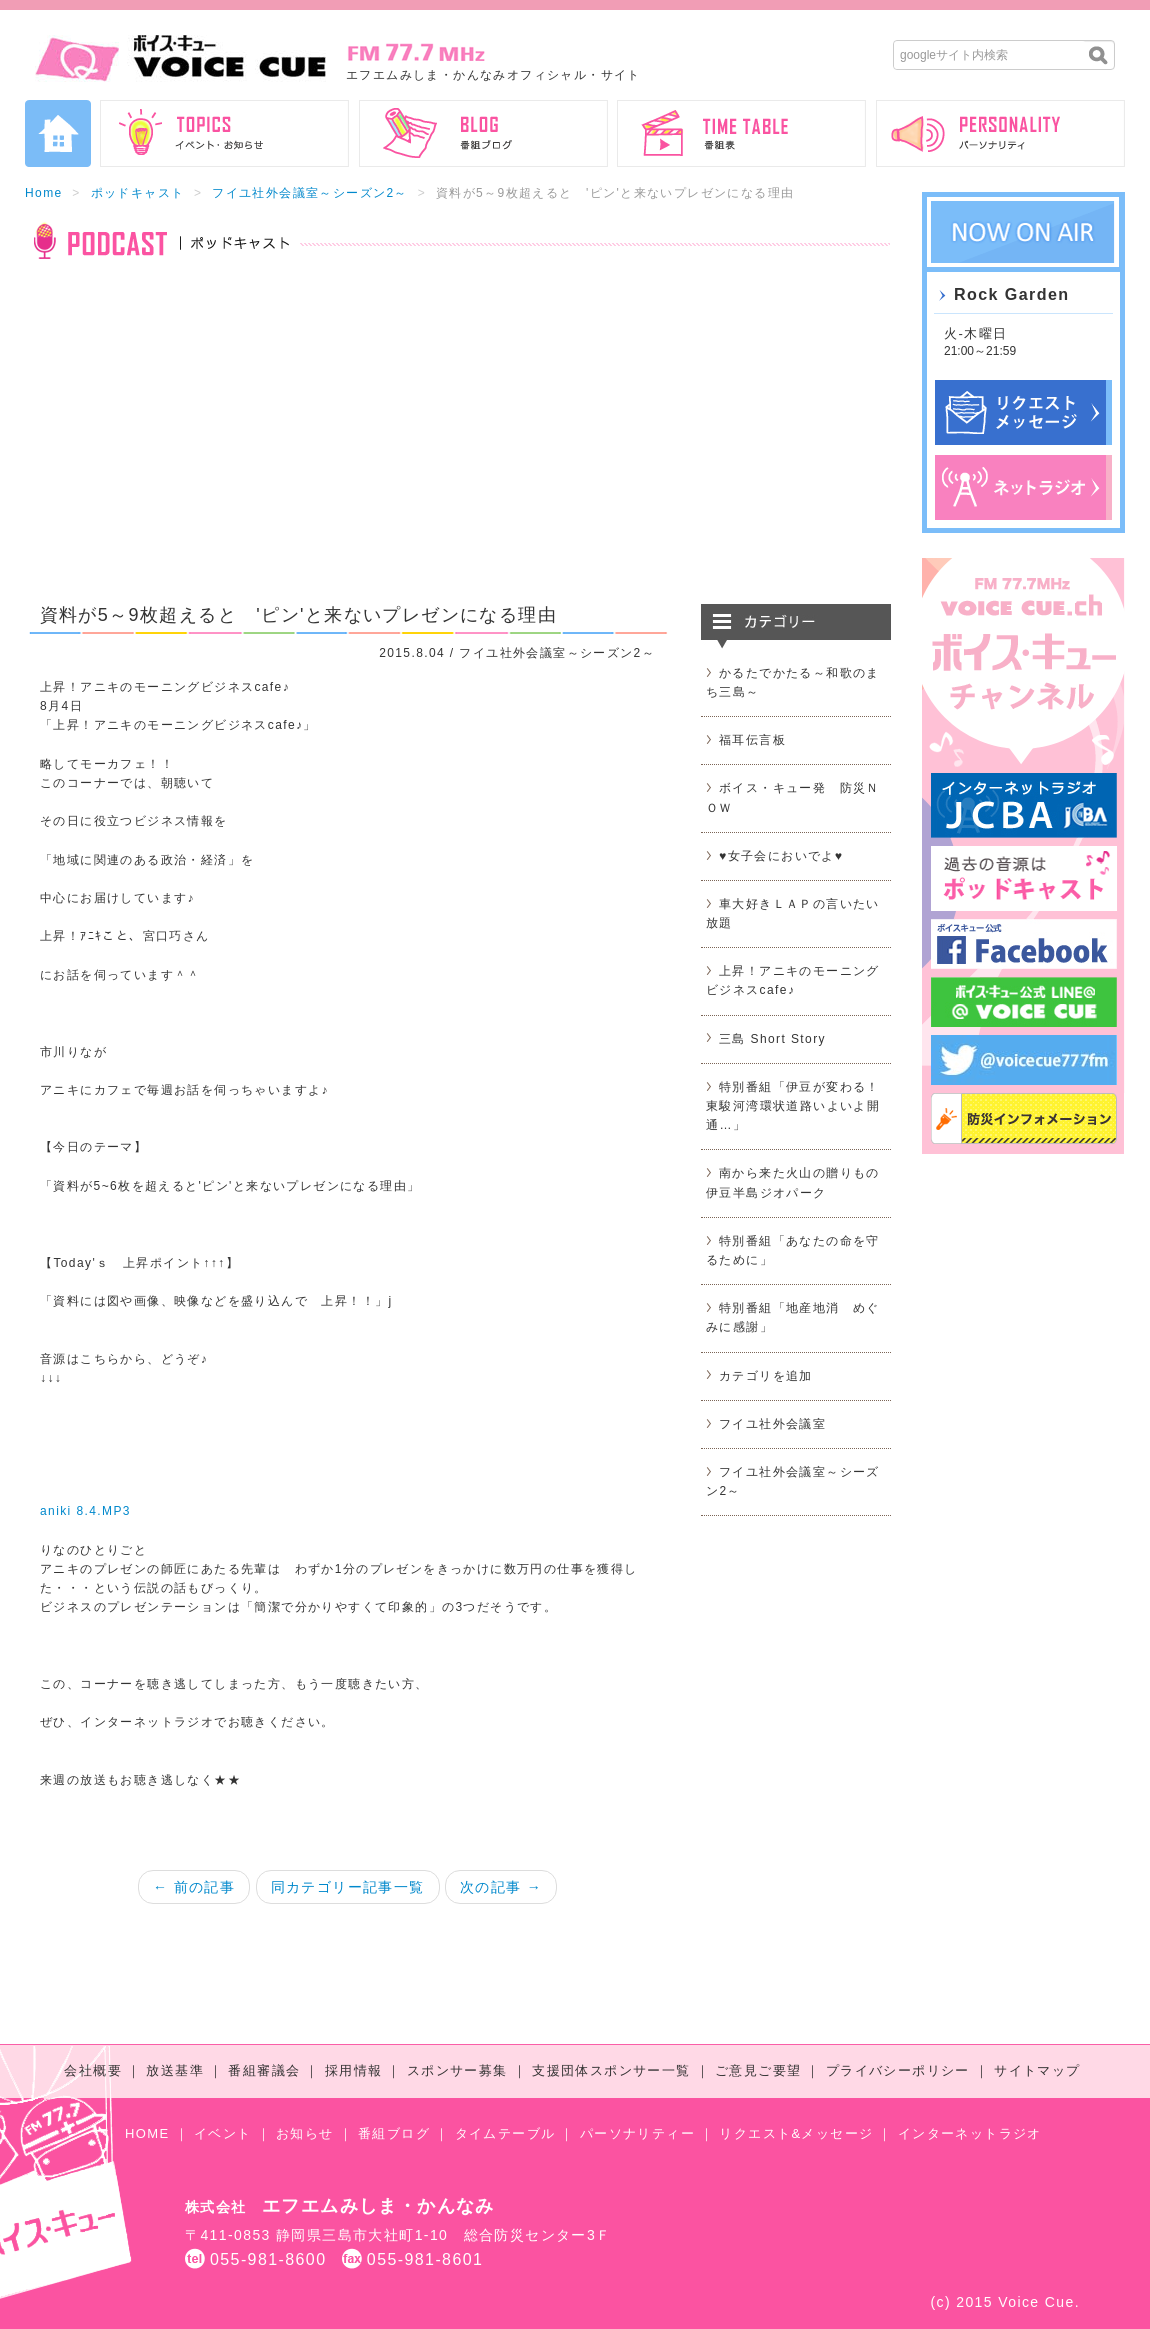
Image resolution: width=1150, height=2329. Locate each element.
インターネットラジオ (970, 2133)
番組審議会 (264, 2070)
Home (44, 193)
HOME (147, 2133)
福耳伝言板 (752, 740)
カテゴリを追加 (766, 1376)
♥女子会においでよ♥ (781, 856)
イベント (223, 2133)
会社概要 (93, 2070)
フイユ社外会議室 (772, 1424)
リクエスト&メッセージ (796, 2133)
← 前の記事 (194, 1887)
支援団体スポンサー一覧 (611, 2070)
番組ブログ (394, 2133)
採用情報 (354, 2070)
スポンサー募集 (457, 2070)
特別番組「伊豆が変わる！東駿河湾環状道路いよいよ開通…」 (793, 1106)
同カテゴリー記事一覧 (348, 1887)
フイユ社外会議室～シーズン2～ (310, 193)
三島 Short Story (772, 1039)
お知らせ (305, 2133)
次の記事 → (501, 1887)
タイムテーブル (505, 2133)
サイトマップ (1037, 2070)
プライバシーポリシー (898, 2070)
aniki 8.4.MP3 (85, 1511)
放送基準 (175, 2070)
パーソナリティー (637, 2133)
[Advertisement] (458, 444)
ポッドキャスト (138, 193)
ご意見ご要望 (758, 2070)
